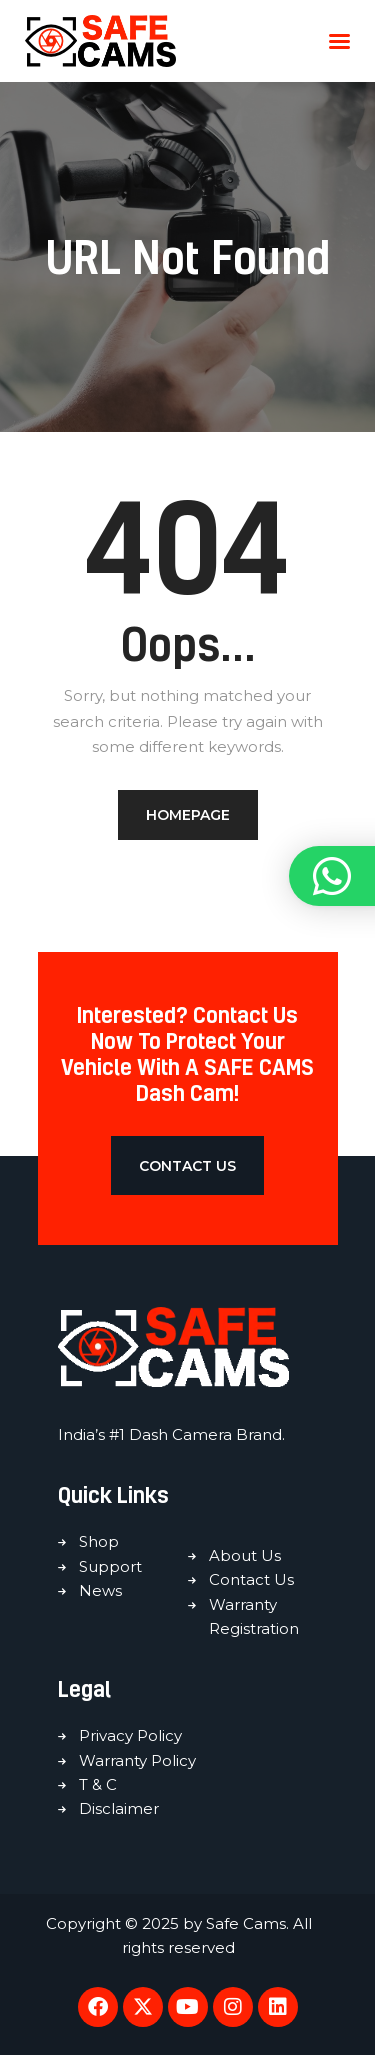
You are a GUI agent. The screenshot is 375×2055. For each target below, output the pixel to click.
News (100, 1590)
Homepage (188, 815)
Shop (99, 1541)
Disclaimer (119, 1808)
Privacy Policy (130, 1735)
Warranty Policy (137, 1760)
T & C (98, 1784)
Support (110, 1566)
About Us (245, 1555)
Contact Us (251, 1579)
